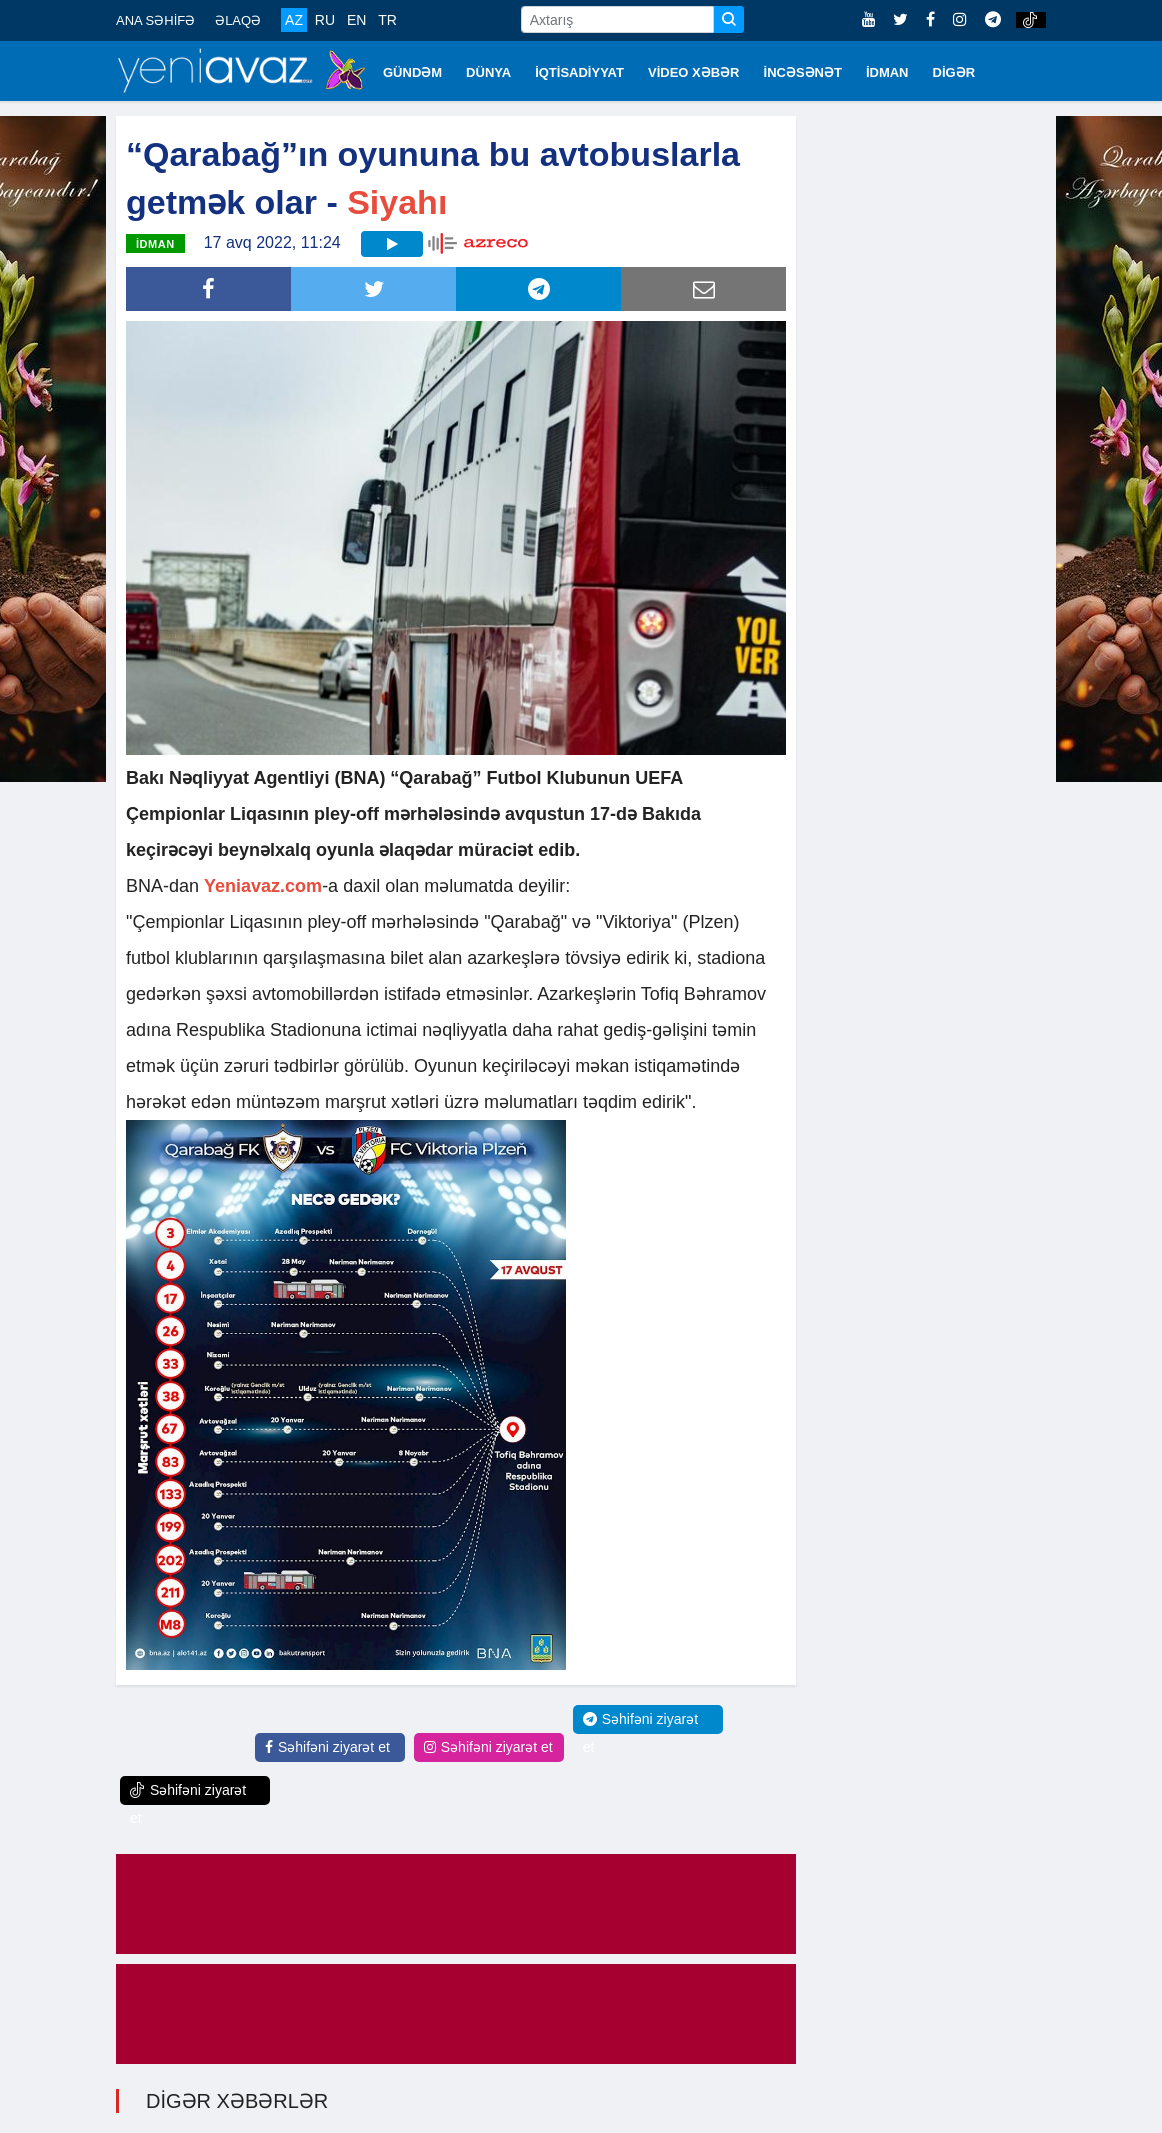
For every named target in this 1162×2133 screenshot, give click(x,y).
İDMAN (887, 72)
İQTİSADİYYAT (579, 72)
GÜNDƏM (412, 72)
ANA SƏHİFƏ (155, 20)
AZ (294, 20)
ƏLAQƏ (238, 20)
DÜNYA (488, 72)
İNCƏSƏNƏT (803, 72)
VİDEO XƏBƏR (694, 72)
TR (387, 20)
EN (356, 20)
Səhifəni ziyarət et (327, 1747)
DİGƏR (954, 72)
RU (325, 20)
